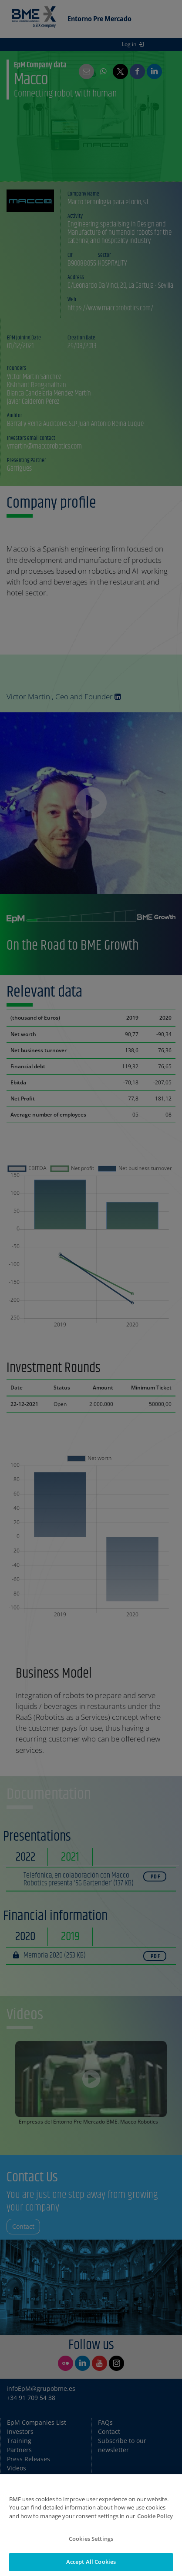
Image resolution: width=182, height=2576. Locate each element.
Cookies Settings (91, 2545)
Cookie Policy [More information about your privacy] (155, 2522)
